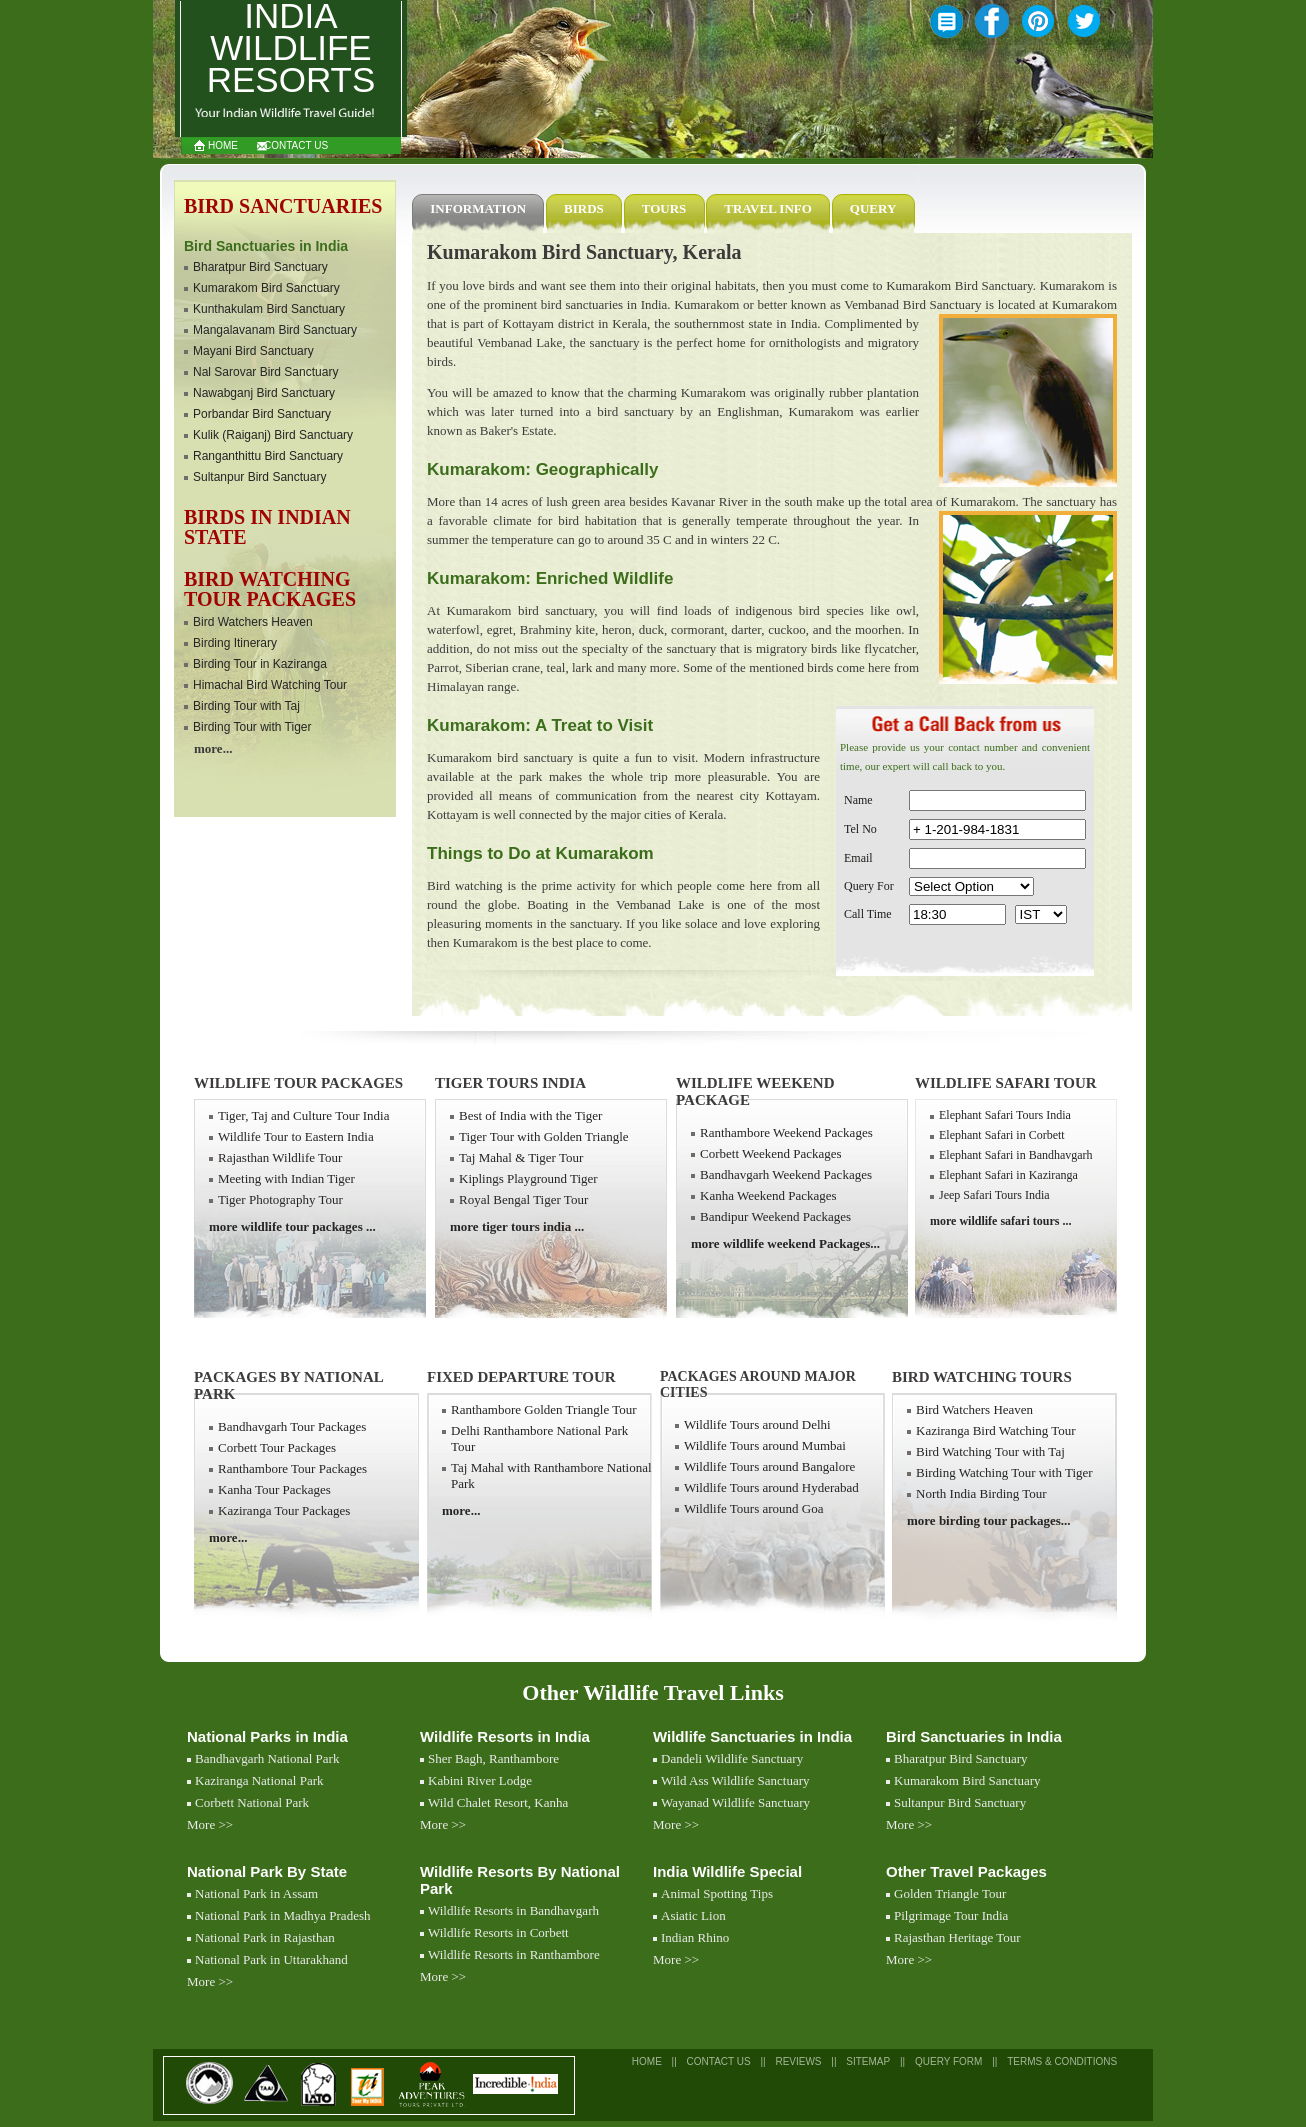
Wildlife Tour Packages (298, 1083)
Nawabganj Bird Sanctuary (264, 393)
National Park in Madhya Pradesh (282, 1915)
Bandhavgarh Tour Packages (292, 1426)
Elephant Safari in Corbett (1002, 1135)
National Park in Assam (256, 1893)
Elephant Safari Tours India (1005, 1115)
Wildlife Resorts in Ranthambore (514, 1954)
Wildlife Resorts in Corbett (498, 1932)
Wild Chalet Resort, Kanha (498, 1802)
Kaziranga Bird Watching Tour (996, 1430)
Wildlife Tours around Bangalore (769, 1466)
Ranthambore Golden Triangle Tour (544, 1409)
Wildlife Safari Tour (1006, 1083)
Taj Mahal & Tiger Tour (521, 1157)
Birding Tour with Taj (246, 706)
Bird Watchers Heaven (253, 622)
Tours (664, 208)
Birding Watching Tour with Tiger (1004, 1472)
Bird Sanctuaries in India (974, 1736)
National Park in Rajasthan (265, 1937)
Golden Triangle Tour (950, 1893)
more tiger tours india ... (517, 1226)
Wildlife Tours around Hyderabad (771, 1487)
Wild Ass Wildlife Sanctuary (735, 1780)
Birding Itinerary (235, 643)
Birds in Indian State (267, 527)
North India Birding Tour (981, 1493)
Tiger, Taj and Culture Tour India (303, 1115)
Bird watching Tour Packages (270, 589)
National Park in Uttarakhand (271, 1959)
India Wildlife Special (727, 1871)
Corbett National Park (252, 1802)
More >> (210, 1824)
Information (478, 208)
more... (213, 748)
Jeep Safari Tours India (994, 1195)
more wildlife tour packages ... (292, 1226)
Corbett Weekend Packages (771, 1153)
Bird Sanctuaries (283, 206)
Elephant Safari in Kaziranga (1008, 1175)
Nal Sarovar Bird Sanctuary (265, 372)
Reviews (798, 2061)
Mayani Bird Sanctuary (253, 351)
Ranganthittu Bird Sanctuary (268, 456)
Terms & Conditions (1062, 2061)
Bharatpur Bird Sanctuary (260, 267)
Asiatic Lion (693, 1915)
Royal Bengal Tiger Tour (523, 1199)
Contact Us (296, 145)
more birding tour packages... (988, 1520)
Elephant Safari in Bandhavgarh (1016, 1155)
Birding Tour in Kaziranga (260, 664)
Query (873, 208)
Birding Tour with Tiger (252, 727)
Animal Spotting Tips (717, 1893)
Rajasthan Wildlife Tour (280, 1157)
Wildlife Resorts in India (505, 1736)
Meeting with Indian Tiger (286, 1178)
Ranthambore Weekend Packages (786, 1132)
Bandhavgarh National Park (267, 1758)
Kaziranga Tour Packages (284, 1510)
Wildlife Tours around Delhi (757, 1424)
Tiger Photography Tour (280, 1199)
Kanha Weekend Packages (768, 1195)
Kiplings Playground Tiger (528, 1178)
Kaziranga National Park (259, 1780)
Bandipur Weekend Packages (775, 1216)
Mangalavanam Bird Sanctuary (275, 330)
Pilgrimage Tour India (951, 1915)
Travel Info (768, 208)
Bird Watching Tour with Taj (990, 1451)
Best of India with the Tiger (530, 1115)
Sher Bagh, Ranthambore (493, 1758)
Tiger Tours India (510, 1083)
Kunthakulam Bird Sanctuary (269, 309)
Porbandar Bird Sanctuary (262, 414)
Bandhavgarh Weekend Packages (786, 1174)
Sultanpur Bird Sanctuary (259, 477)
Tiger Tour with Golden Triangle (544, 1136)
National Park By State (267, 1871)
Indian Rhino (695, 1937)
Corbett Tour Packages (277, 1447)
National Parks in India (267, 1736)
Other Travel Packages (966, 1871)
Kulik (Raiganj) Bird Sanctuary (273, 435)
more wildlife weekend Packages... (785, 1243)
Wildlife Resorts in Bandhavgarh (513, 1910)
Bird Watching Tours (982, 1377)
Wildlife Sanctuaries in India (752, 1736)
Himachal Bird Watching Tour (270, 685)
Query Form (948, 2061)
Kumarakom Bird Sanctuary (266, 288)
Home (223, 145)
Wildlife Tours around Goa (754, 1508)
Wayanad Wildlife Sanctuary (735, 1802)
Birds (584, 208)
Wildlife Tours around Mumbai (765, 1445)
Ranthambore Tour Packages (292, 1468)
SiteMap (868, 2061)
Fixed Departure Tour (521, 1377)
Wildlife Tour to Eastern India (296, 1136)
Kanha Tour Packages (274, 1489)
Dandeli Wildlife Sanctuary (732, 1758)
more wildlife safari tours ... (1000, 1221)
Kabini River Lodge (480, 1780)
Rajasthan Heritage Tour (957, 1937)
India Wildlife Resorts (291, 49)
